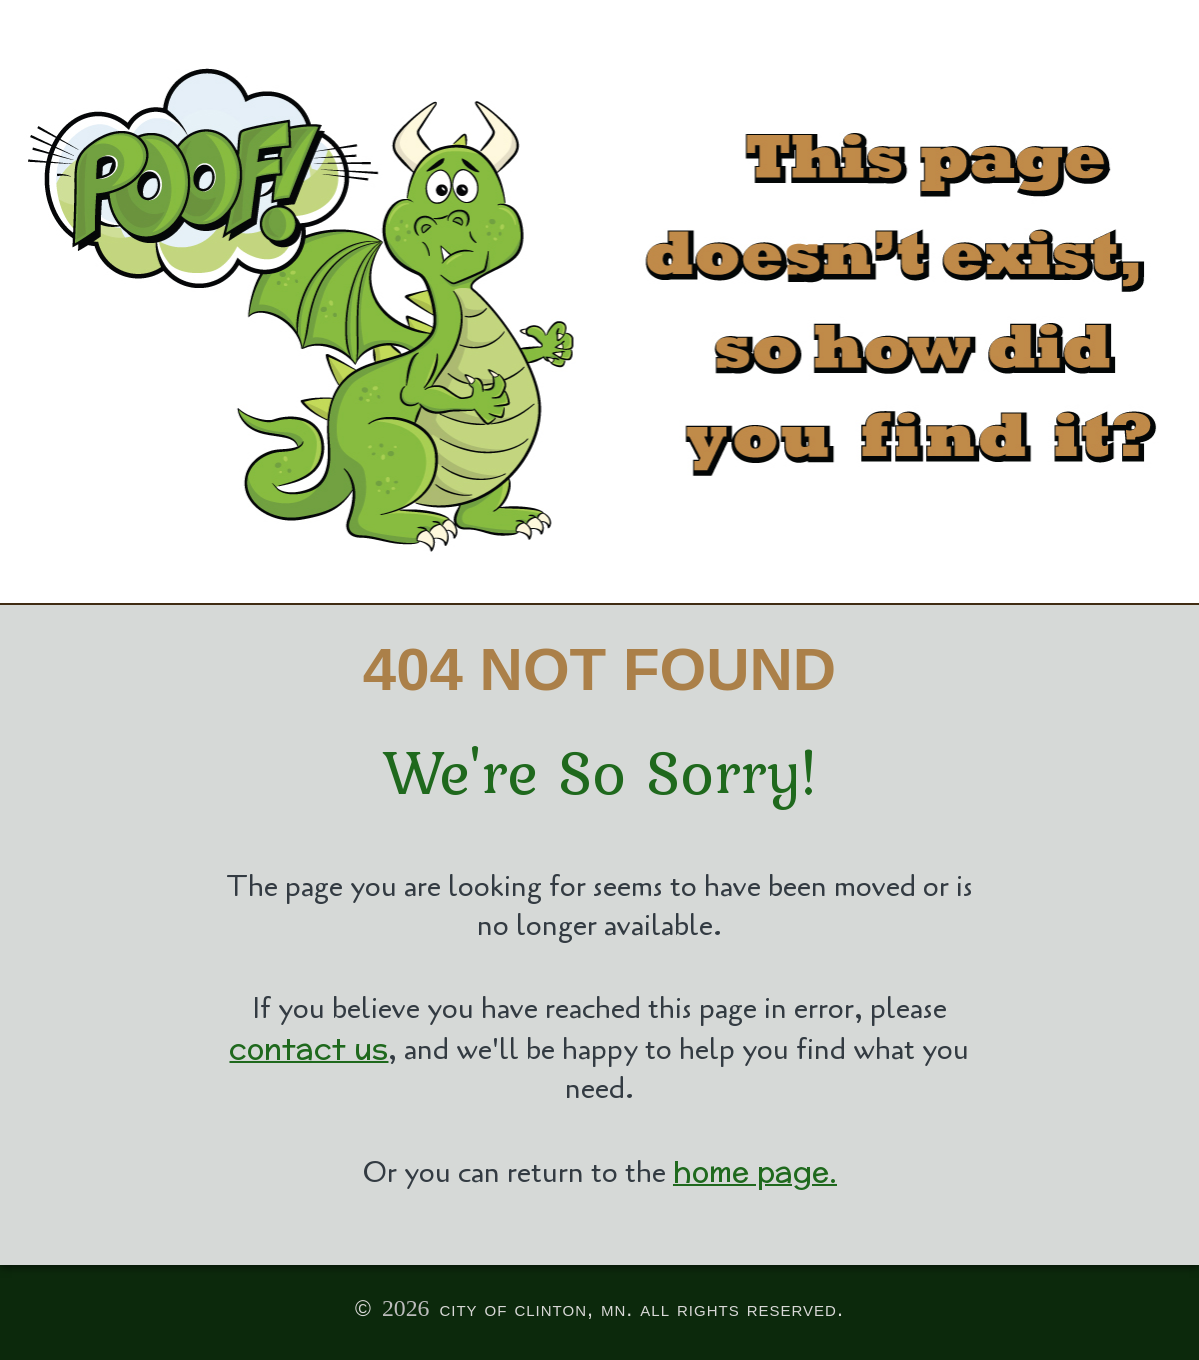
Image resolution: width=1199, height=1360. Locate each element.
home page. (755, 1171)
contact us (308, 1048)
